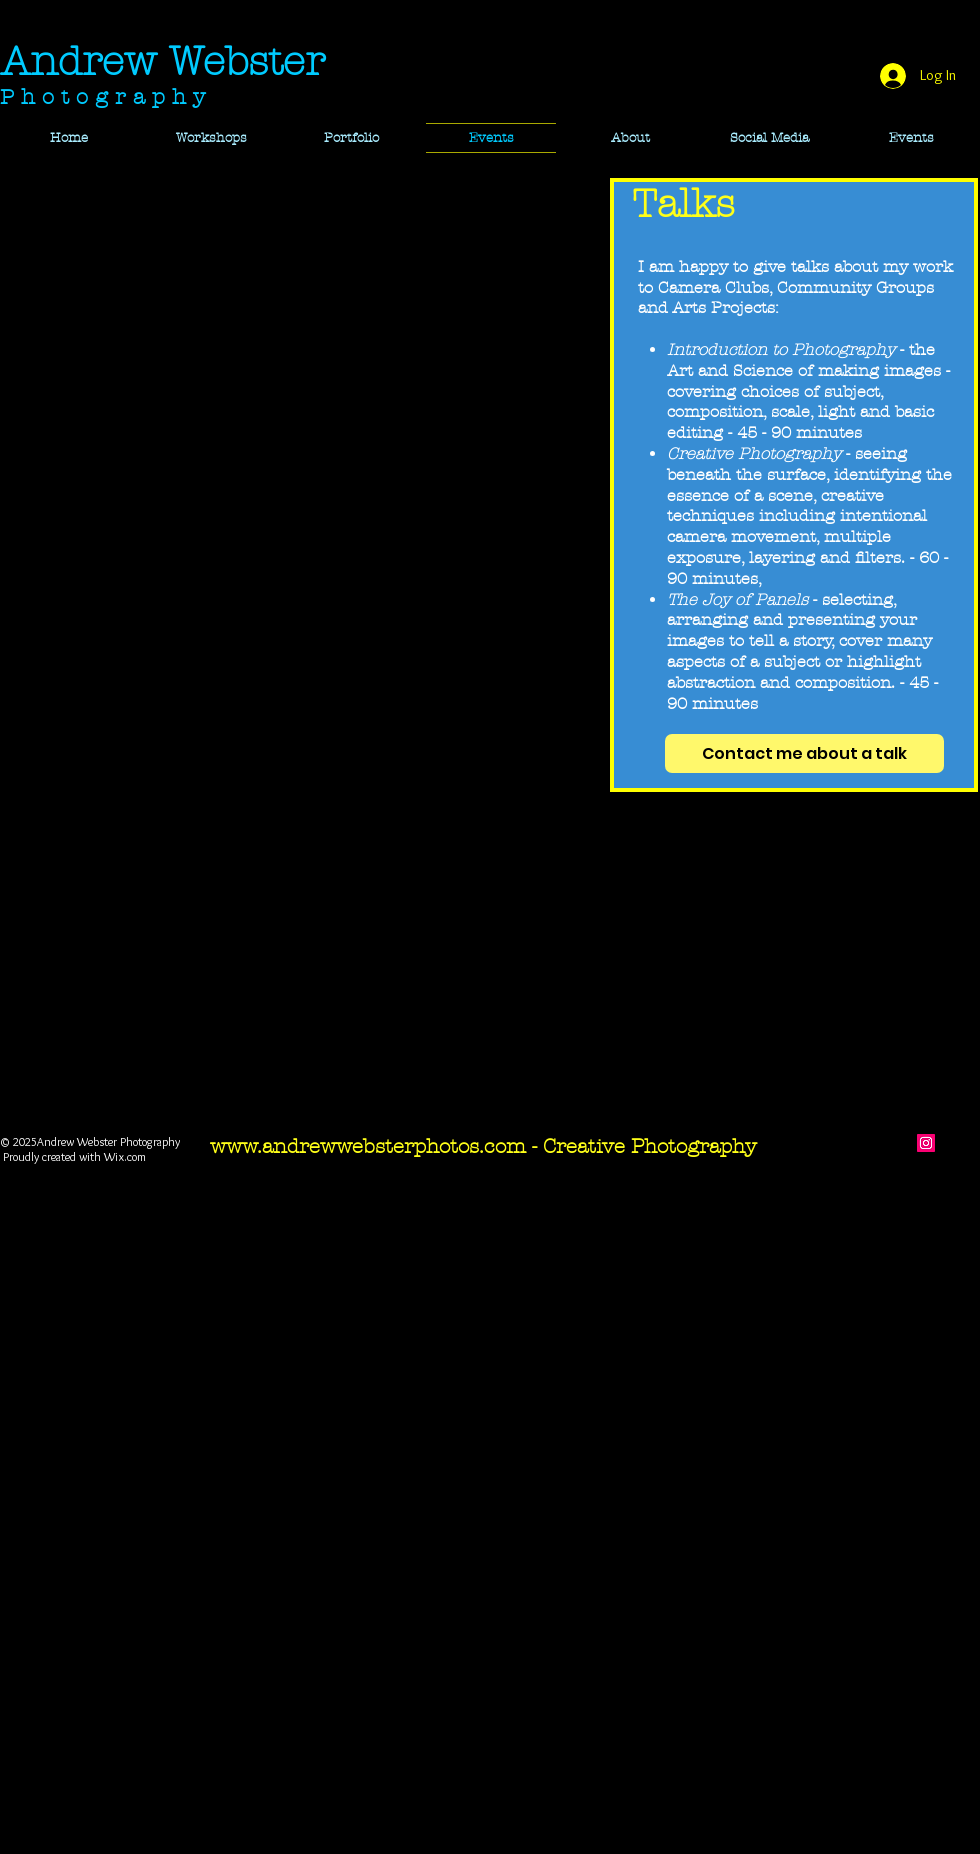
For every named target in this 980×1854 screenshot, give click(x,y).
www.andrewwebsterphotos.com (368, 1146)
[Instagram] (926, 1143)
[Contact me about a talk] (804, 753)
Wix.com (125, 1156)
